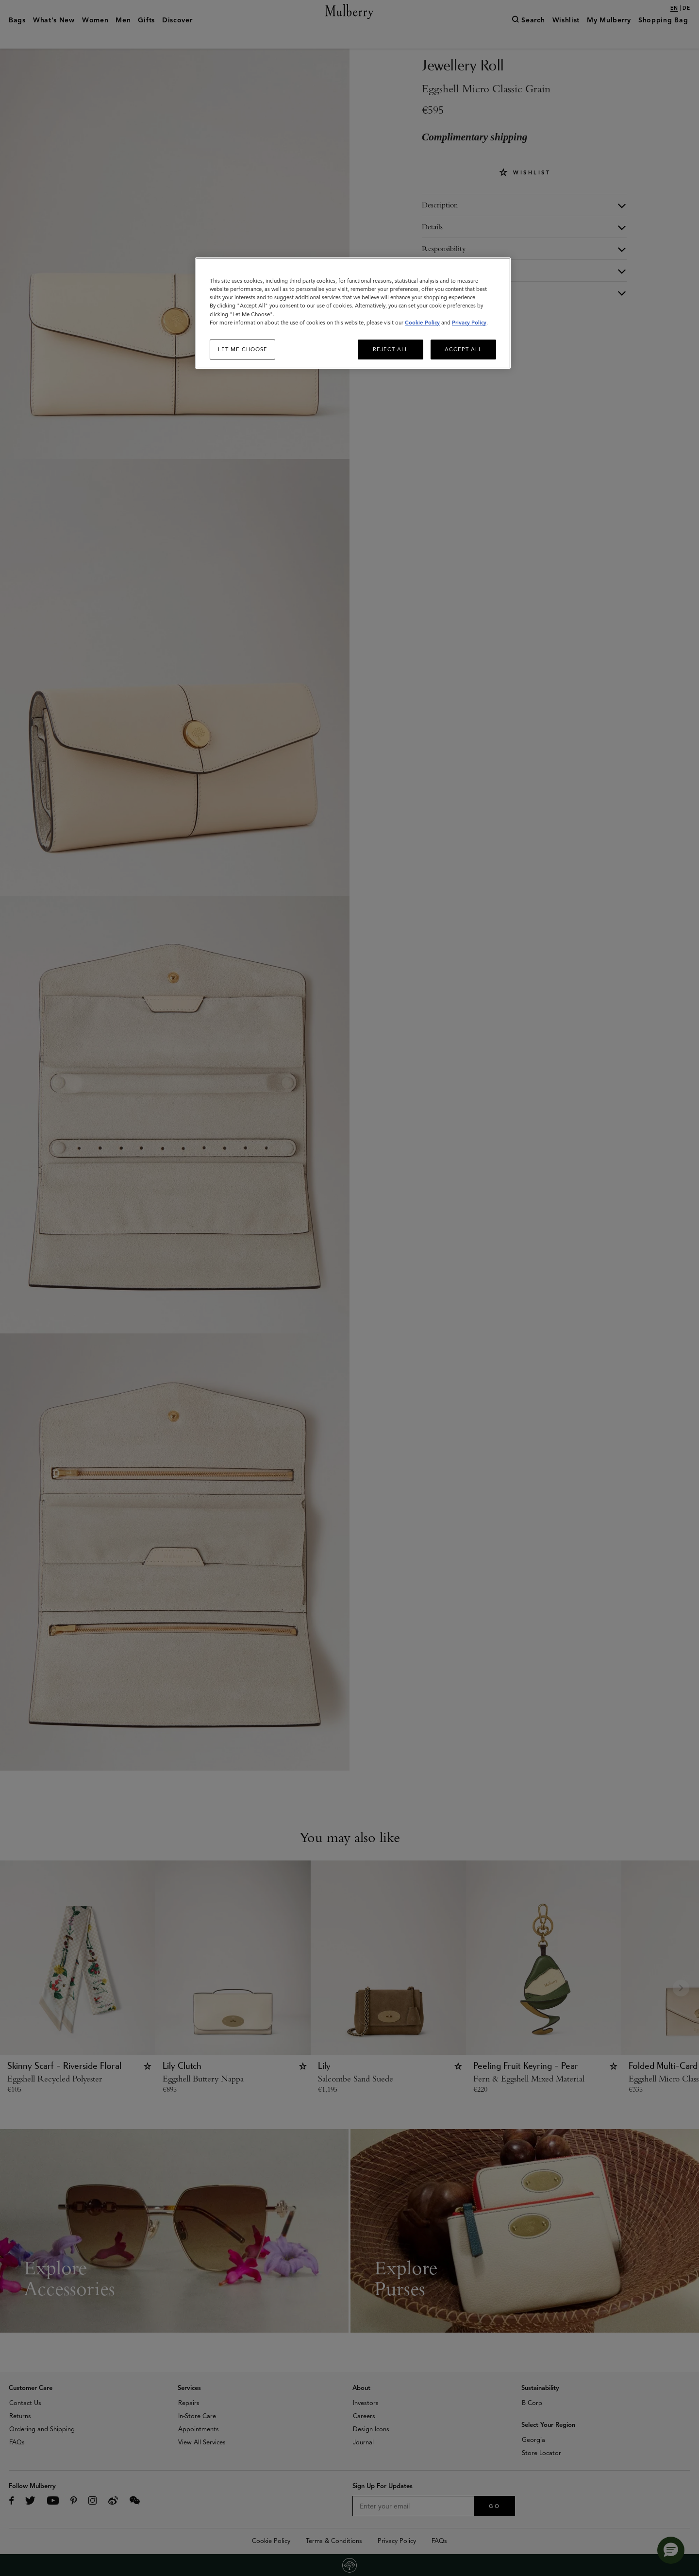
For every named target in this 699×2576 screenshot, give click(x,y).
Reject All (390, 349)
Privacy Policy (469, 322)
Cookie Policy (422, 322)
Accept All (463, 349)
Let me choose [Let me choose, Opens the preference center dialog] (242, 349)
